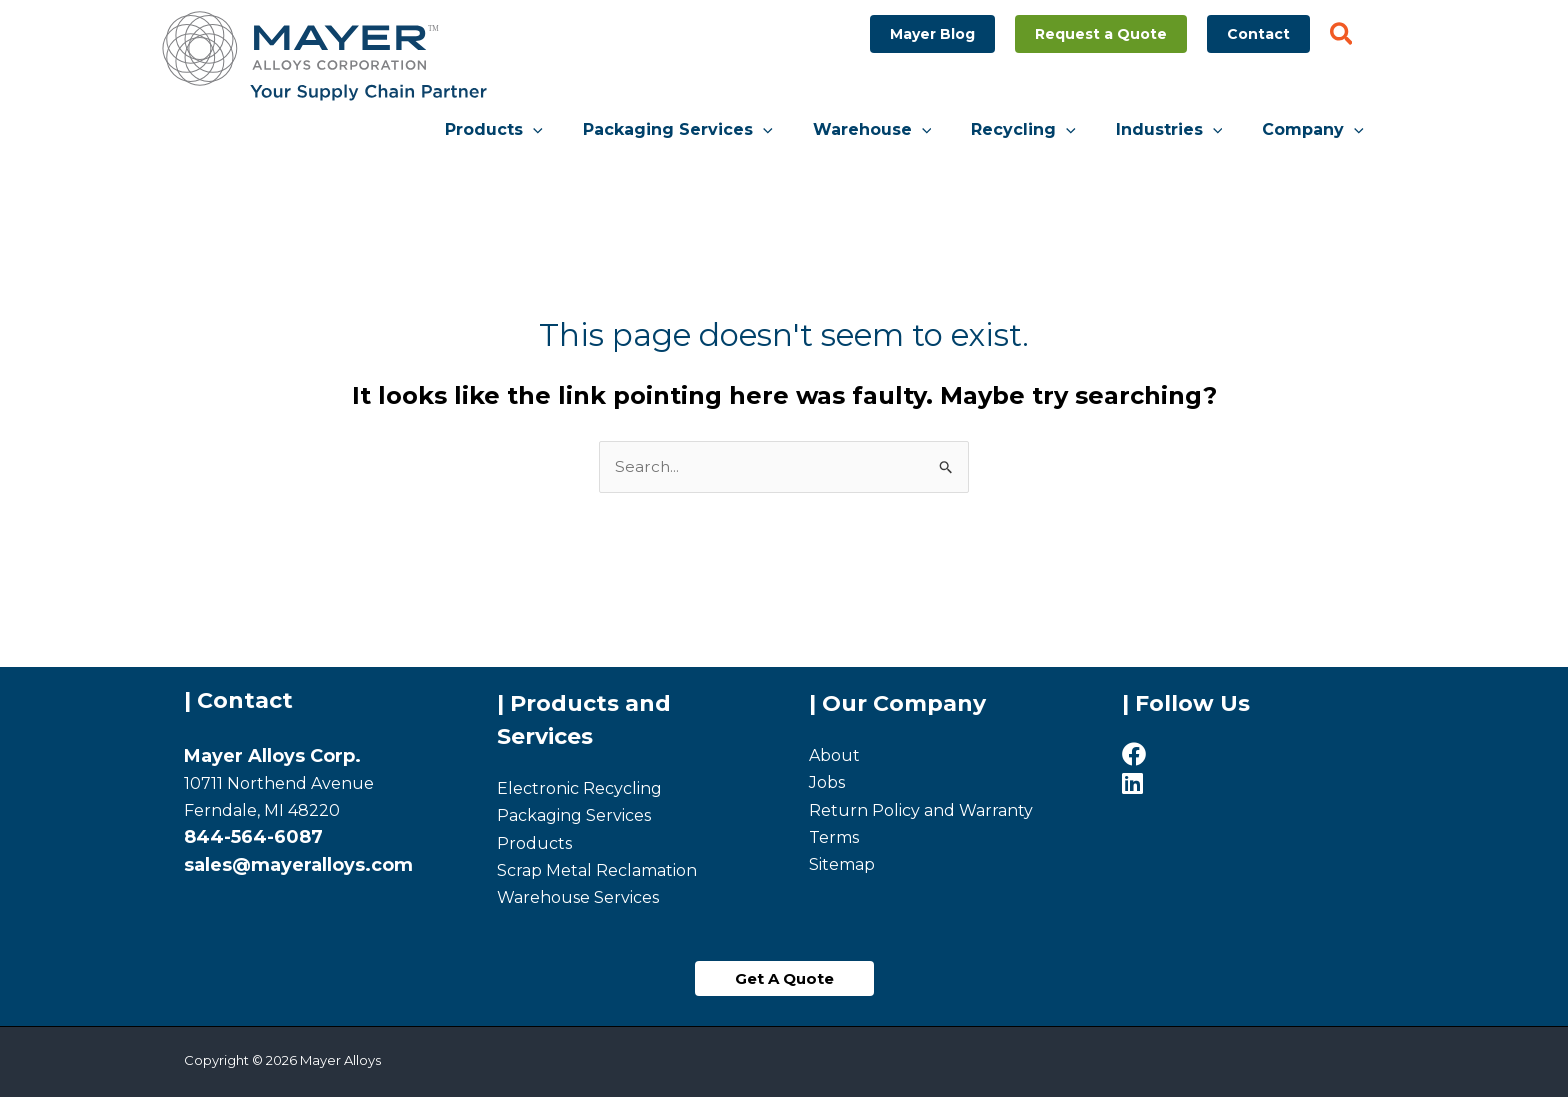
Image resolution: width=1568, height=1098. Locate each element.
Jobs (827, 784)
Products (534, 844)
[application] (577, 129)
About (834, 756)
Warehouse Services (578, 898)
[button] (932, 34)
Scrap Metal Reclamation (597, 871)
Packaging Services (574, 817)
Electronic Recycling (579, 789)
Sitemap (842, 865)
